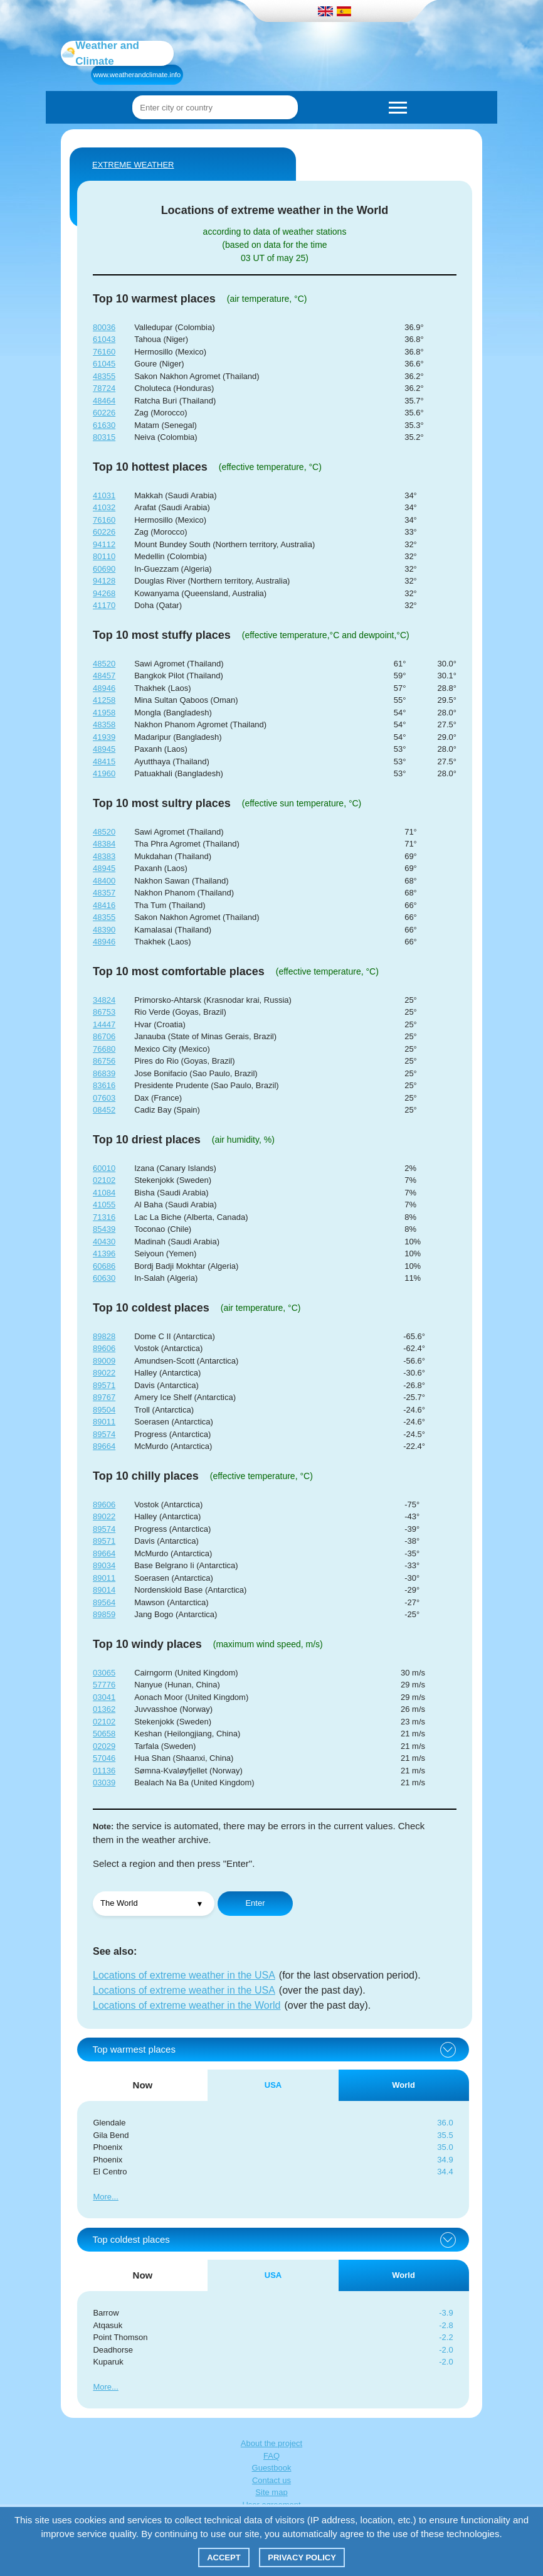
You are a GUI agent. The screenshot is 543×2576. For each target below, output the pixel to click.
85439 (104, 1229)
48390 (104, 929)
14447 (104, 1024)
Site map (271, 2492)
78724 (104, 388)
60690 (104, 569)
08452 (104, 1109)
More (102, 2196)
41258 (104, 700)
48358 (104, 724)
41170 (104, 605)
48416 (104, 905)
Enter (255, 1903)
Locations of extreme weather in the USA (184, 1975)
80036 (104, 327)
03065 (104, 1672)
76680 (104, 1049)
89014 (104, 1590)
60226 (104, 412)
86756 (104, 1061)
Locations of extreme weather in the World (186, 2005)
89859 (104, 1614)
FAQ (271, 2456)
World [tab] (403, 2085)
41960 (104, 773)
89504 (104, 1409)
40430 (104, 1241)
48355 (104, 376)
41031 (104, 495)
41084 (104, 1192)
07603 (104, 1098)
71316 (104, 1217)
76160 (104, 351)
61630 (104, 425)
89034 (104, 1565)
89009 (104, 1360)
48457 (104, 675)
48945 (104, 749)
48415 (104, 761)
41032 (104, 507)
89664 (104, 1446)
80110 (104, 556)
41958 (104, 712)
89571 (104, 1385)
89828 (104, 1336)
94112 (104, 544)
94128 (104, 580)
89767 (104, 1397)
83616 (104, 1085)
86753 (104, 1012)
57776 (104, 1684)
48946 (104, 688)
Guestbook (272, 2467)
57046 (104, 1758)
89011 (104, 1421)
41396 (104, 1253)
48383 (104, 856)
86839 (104, 1073)
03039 (104, 1782)
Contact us (271, 2480)
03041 (104, 1697)
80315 (104, 437)
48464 (104, 400)
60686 (104, 1266)
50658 (104, 1733)
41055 (104, 1204)
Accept (223, 2557)
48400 (104, 880)
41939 (104, 737)
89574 (104, 1434)
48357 (104, 892)
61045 (104, 363)
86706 (104, 1036)
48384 (104, 843)
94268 (104, 593)
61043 (104, 339)
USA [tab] (273, 2085)
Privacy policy (302, 2557)
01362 (104, 1709)
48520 (104, 663)
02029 (104, 1746)
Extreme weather (133, 164)
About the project (271, 2443)
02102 (104, 1180)
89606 (104, 1348)
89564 (104, 1602)
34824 (104, 1000)
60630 (104, 1278)
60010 (104, 1168)
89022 (104, 1372)
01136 (104, 1770)
